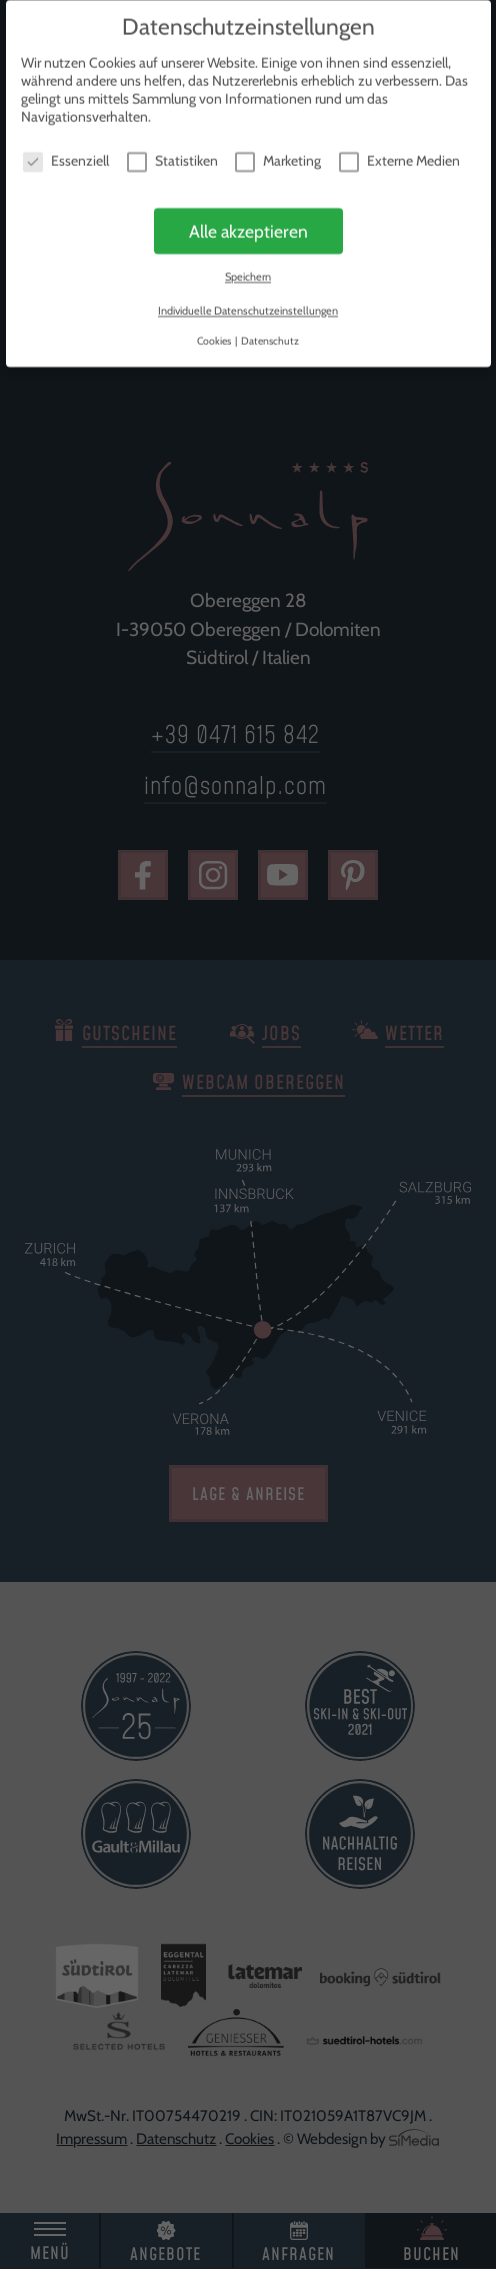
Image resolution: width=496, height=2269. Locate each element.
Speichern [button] (248, 273)
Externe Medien (399, 156)
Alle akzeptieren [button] (248, 226)
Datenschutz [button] (270, 336)
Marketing (278, 156)
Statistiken (172, 156)
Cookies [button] (215, 336)
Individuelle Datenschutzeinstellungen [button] (248, 306)
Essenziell (66, 156)
